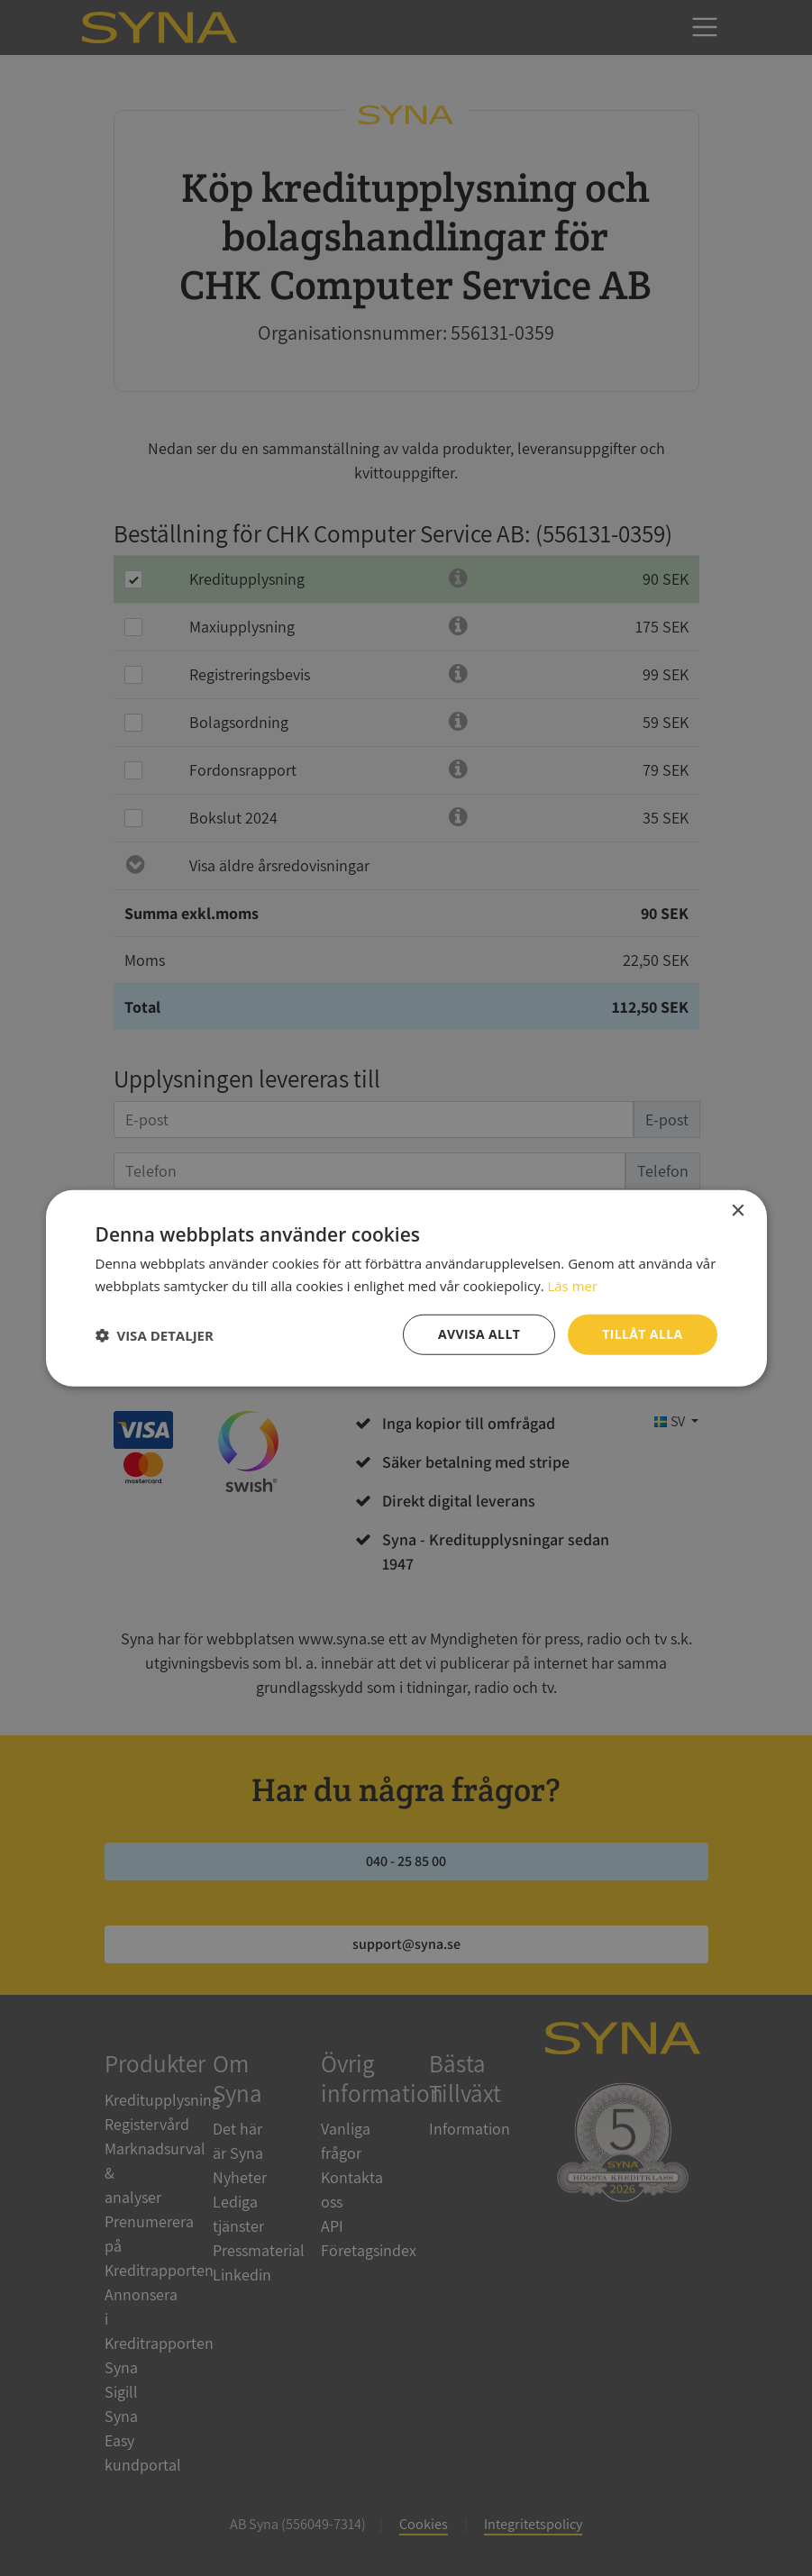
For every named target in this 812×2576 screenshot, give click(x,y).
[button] (155, 1334)
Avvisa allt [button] (479, 1334)
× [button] (737, 1210)
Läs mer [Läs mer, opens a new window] (572, 1285)
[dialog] (406, 1288)
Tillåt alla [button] (642, 1334)
